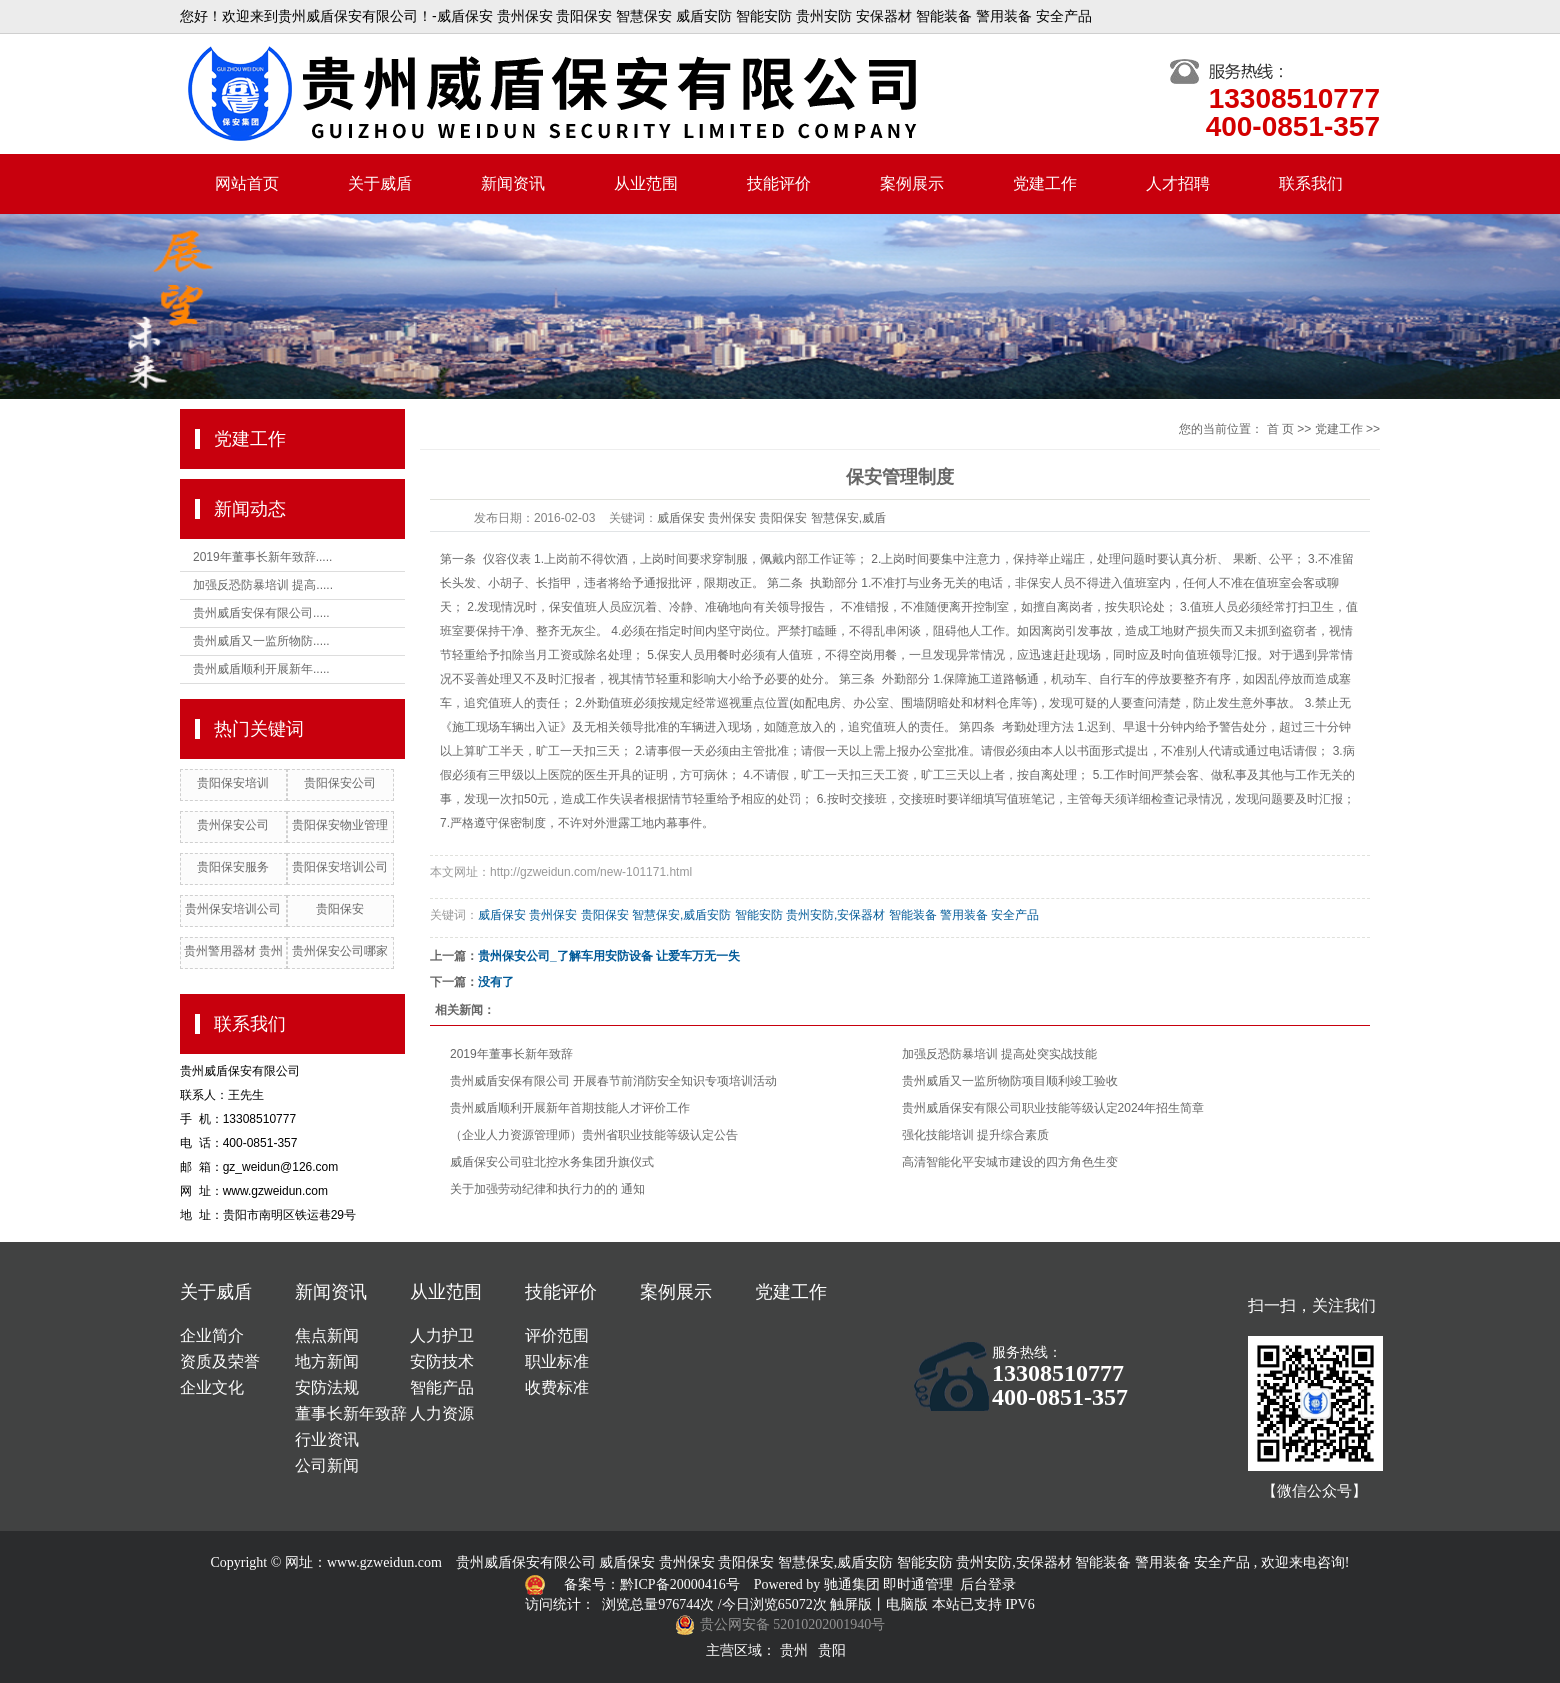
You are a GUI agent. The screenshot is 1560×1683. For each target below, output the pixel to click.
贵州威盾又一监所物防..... (261, 641)
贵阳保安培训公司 (340, 867)
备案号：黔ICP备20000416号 (653, 1584)
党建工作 (1045, 183)
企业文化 (212, 1387)
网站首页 (247, 183)
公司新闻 (327, 1465)
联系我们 (1311, 183)
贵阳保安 (340, 909)
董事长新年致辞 (351, 1413)
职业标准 (557, 1361)
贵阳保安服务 (233, 867)
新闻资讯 (513, 183)
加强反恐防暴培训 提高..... (263, 585)
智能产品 (442, 1387)
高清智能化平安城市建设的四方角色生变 (1010, 1162)
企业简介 (212, 1335)
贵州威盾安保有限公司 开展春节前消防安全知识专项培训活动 (613, 1081)
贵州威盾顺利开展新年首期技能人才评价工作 (570, 1108)
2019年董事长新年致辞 (511, 1054)
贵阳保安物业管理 (340, 825)
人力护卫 (442, 1335)
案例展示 (912, 183)
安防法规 (327, 1387)
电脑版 (907, 1604)
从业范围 (646, 183)
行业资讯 (327, 1439)
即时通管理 (918, 1584)
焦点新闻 (327, 1335)
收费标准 (557, 1387)
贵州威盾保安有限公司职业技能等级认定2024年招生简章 (1053, 1108)
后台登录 (988, 1584)
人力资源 (442, 1413)
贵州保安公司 (233, 825)
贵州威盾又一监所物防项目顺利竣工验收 (1010, 1081)
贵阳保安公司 (340, 783)
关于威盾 (380, 183)
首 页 (1280, 429)
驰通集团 (854, 1584)
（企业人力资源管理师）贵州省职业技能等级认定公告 (594, 1135)
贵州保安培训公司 (233, 909)
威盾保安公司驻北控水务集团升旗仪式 (552, 1162)
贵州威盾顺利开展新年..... (261, 669)
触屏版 (851, 1604)
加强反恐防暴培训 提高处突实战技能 (999, 1054)
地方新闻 (327, 1361)
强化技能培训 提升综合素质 (975, 1135)
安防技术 (442, 1361)
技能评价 (779, 183)
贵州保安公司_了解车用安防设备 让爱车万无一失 (609, 956)
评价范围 (557, 1335)
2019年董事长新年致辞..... (262, 557)
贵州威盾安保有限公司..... (261, 613)
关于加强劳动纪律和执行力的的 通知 (547, 1189)
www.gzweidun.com (384, 1562)
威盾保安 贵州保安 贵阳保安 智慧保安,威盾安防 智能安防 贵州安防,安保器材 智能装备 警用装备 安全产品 (758, 915)
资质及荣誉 (220, 1361)
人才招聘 (1178, 183)
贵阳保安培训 (233, 783)
